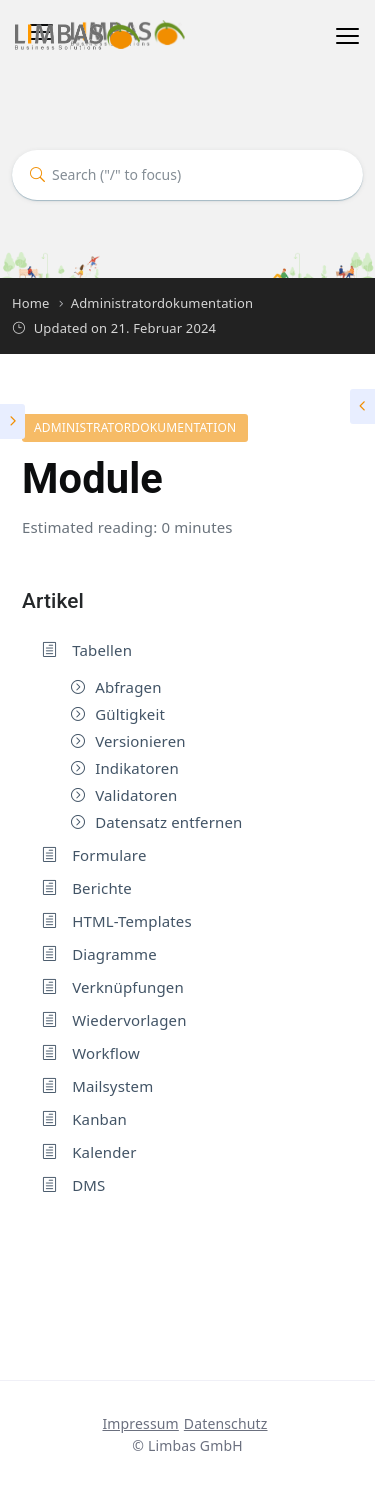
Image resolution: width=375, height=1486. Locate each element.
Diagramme (114, 954)
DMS (88, 1185)
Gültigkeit (130, 714)
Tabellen (102, 650)
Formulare (109, 855)
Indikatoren (137, 768)
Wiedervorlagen (129, 1020)
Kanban (99, 1119)
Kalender (104, 1152)
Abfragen (128, 687)
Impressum (140, 1423)
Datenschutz (226, 1423)
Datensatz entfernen (168, 822)
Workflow (106, 1053)
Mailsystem (112, 1086)
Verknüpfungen (128, 987)
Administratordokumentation (135, 427)
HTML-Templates (132, 921)
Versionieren (140, 741)
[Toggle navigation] (341, 36)
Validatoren (136, 795)
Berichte (102, 888)
